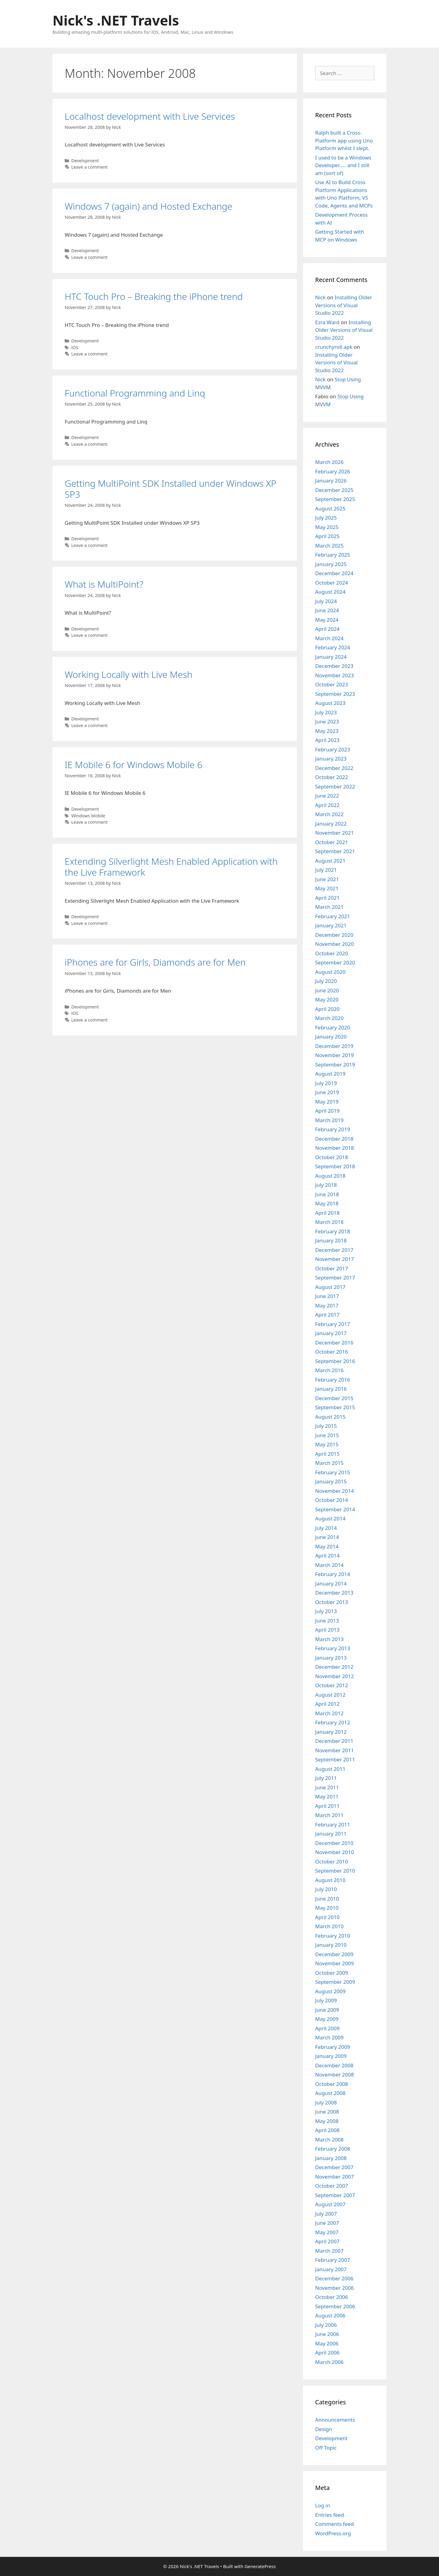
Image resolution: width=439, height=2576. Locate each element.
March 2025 (329, 545)
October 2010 (331, 1861)
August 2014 (330, 1518)
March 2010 (329, 1926)
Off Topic (326, 2447)
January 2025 (331, 564)
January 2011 (331, 1833)
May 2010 (327, 1907)
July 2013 (326, 1611)
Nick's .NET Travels (116, 20)
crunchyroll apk (333, 346)
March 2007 (329, 2250)
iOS (74, 347)
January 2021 (331, 925)
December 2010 (334, 1842)
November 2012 (334, 1676)
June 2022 (327, 795)
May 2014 (327, 1546)
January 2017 (331, 1333)
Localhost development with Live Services (150, 116)
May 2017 (327, 1305)
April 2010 (327, 1917)
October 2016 (331, 1351)
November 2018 (334, 1147)
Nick (320, 297)
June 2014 (327, 1537)
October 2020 (331, 953)
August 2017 (330, 1286)
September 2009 (335, 1981)
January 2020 (331, 1036)
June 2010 (327, 1898)
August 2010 (330, 1880)
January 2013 (331, 1657)
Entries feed (329, 2514)
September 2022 (335, 786)
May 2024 (327, 619)
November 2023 (334, 675)
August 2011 (330, 1768)
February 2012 (332, 1722)
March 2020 (329, 1018)
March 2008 (329, 2139)
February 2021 (332, 916)
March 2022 (329, 814)
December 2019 (334, 1045)
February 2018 (332, 1231)
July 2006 (326, 2324)
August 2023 (330, 702)
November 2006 (334, 2287)
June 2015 (327, 1435)
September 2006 (335, 2306)
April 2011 (327, 1805)
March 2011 (329, 1815)
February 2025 (332, 554)
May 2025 (327, 527)
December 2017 (334, 1249)
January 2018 (331, 1240)
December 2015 (334, 1398)
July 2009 (326, 2000)
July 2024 (326, 601)
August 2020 (330, 971)
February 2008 (332, 2148)
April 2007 (327, 2241)
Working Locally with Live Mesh (128, 674)
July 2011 (326, 1777)
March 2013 (329, 1639)
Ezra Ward (327, 322)
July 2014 (326, 1527)
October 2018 (331, 1157)
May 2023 (327, 730)
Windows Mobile (88, 816)
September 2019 (335, 1064)
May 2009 (327, 2018)
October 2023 (331, 684)
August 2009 (330, 1991)
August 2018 (330, 1175)
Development (85, 160)
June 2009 (327, 2009)
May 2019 (327, 1101)
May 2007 (327, 2232)
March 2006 (329, 2361)
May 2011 (327, 1796)
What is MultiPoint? (104, 584)
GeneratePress (260, 2566)
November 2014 (334, 1490)
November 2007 (334, 2176)
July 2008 (326, 2102)
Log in (322, 2505)
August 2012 (330, 1694)
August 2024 (330, 591)
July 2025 (326, 517)
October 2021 (331, 842)
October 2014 (331, 1499)
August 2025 (330, 508)
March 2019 (329, 1120)
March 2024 (329, 638)
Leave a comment (89, 167)
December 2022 (334, 767)
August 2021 (330, 860)
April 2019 (327, 1110)
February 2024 (332, 647)
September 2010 (335, 1870)
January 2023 (331, 758)
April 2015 (327, 1453)
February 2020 (332, 1027)
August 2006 (330, 2315)
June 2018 (327, 1194)
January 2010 (331, 1944)
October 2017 (331, 1268)
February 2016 (332, 1379)
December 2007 (334, 2167)
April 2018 (327, 1212)
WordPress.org (333, 2533)
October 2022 (331, 777)
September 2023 (335, 693)
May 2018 (327, 1203)
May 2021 (327, 888)
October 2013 (331, 1602)
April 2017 (327, 1314)
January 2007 (331, 2269)
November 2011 (334, 1750)
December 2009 (334, 1954)
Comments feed (334, 2523)
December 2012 (334, 1666)
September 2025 (335, 499)
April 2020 (327, 1008)
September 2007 (335, 2195)
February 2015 (332, 1472)
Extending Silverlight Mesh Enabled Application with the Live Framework (171, 866)
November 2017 (334, 1258)
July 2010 (326, 1889)
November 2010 (334, 1852)
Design (323, 2429)
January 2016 (331, 1388)
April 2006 (327, 2352)
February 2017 (332, 1324)
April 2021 (327, 897)
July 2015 (326, 1425)
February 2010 (332, 1935)
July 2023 (326, 712)
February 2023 (332, 749)
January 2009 (331, 2055)
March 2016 (329, 1370)
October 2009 (331, 1972)
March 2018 (329, 1221)
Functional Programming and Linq (135, 393)
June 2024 (327, 610)
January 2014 (331, 1583)
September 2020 (335, 962)
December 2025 (334, 489)
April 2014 (327, 1555)
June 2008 (327, 2111)
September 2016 (335, 1361)
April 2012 (327, 1703)
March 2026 (329, 462)
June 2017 (327, 1296)
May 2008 (327, 2120)
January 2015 (331, 1481)
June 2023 (327, 721)
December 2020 (334, 934)
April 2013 (327, 1629)
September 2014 (335, 1509)
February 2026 (332, 471)
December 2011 (334, 1740)
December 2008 (334, 2065)
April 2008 (327, 2130)
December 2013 (334, 1592)
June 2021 (327, 879)
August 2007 (330, 2204)
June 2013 (327, 1620)
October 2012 (331, 1685)
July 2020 (326, 980)
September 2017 (335, 1277)
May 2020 (327, 999)
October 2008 (331, 2083)
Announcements (335, 2419)
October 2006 (331, 2296)
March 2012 (329, 1713)
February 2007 (332, 2259)
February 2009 (332, 2046)
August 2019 (330, 1073)
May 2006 (327, 2343)
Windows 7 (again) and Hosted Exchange (148, 206)
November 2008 (334, 2074)
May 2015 (327, 1444)
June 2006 (327, 2333)
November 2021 (334, 832)
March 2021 (329, 906)
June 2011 (327, 1787)
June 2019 (327, 1092)
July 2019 (326, 1083)
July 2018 (326, 1184)
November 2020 (334, 943)
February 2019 (332, 1129)
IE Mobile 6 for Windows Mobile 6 (133, 764)
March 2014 (329, 1564)
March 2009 (329, 2037)
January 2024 (331, 656)
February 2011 (332, 1824)
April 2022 (327, 805)
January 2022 (331, 823)
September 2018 (335, 1166)
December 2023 (334, 665)
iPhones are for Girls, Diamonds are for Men (155, 962)
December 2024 (334, 573)
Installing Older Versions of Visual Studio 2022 (343, 305)
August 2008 (330, 2093)
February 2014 (332, 1574)
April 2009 (327, 2028)
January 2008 (331, 2158)
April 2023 (327, 740)
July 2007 (326, 2213)
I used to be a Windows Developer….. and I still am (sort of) (343, 165)
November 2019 (334, 1055)
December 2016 (334, 1342)
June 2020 (327, 990)
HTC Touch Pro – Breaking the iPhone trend (154, 296)
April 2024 (327, 628)
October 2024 (331, 582)
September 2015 (335, 1407)
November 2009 (334, 1963)
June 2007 (327, 2222)
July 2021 (326, 869)
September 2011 (335, 1759)
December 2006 (334, 2278)
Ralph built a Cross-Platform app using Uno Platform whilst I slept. (344, 140)
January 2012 (331, 1731)
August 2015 (330, 1416)
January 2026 (331, 480)
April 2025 (327, 536)
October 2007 (331, 2185)
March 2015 (329, 1462)
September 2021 (335, 851)
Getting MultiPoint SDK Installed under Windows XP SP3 (170, 488)
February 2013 (332, 1648)
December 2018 (334, 1138)
